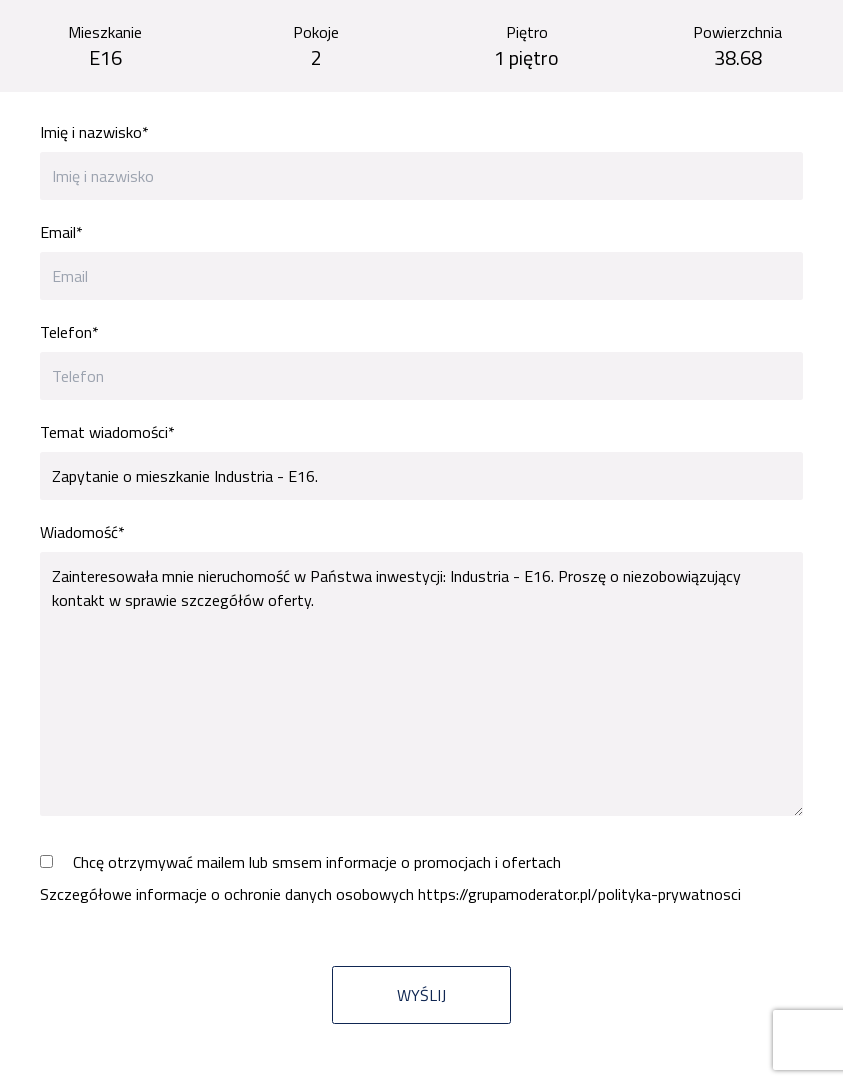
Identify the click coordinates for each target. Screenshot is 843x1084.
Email (61, 232)
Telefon (69, 332)
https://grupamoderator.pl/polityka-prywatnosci (579, 894)
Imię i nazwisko (94, 132)
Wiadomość (82, 532)
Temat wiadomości (107, 432)
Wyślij (421, 995)
